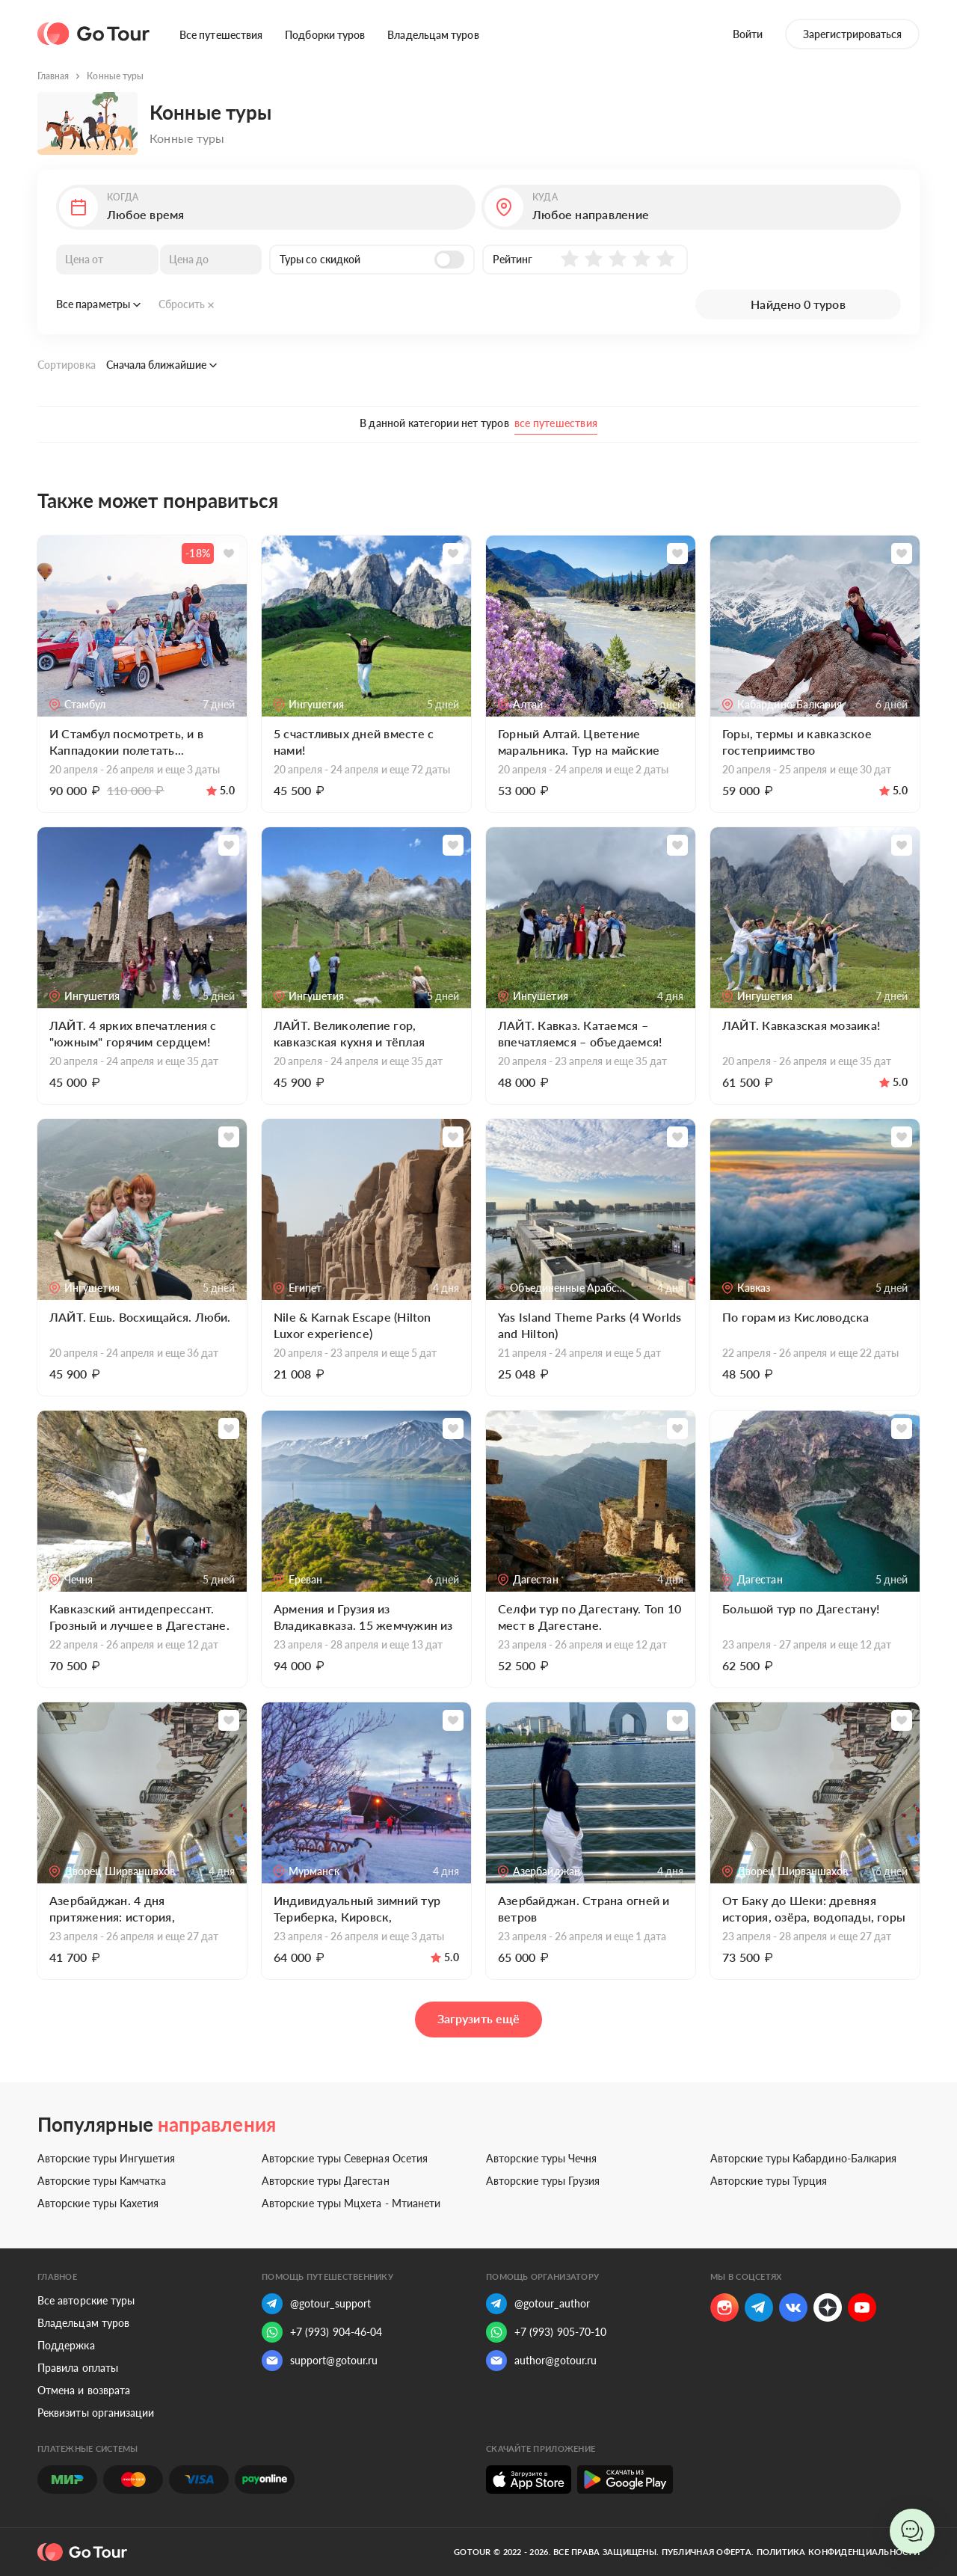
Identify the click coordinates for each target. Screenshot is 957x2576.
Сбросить (187, 304)
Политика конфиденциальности (838, 2552)
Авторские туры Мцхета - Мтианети (351, 2203)
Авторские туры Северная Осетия (345, 2158)
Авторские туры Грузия (543, 2180)
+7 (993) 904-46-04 (322, 2332)
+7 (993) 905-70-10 (546, 2332)
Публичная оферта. (708, 2552)
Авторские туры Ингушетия (106, 2158)
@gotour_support (316, 2303)
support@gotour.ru (320, 2360)
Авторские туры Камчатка (101, 2180)
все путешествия (555, 423)
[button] (266, 207)
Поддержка (66, 2345)
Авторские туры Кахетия (98, 2203)
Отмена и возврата (83, 2390)
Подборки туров (325, 34)
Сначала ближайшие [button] (161, 364)
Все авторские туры (86, 2300)
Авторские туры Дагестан (326, 2180)
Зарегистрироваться (852, 34)
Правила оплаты (77, 2367)
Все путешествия (220, 34)
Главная (53, 76)
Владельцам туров (432, 34)
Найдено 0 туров (798, 304)
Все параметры (98, 304)
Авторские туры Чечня (541, 2158)
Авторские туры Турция (768, 2180)
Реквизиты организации (95, 2412)
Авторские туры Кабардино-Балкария (803, 2158)
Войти (748, 34)
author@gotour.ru (541, 2360)
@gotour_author (538, 2303)
